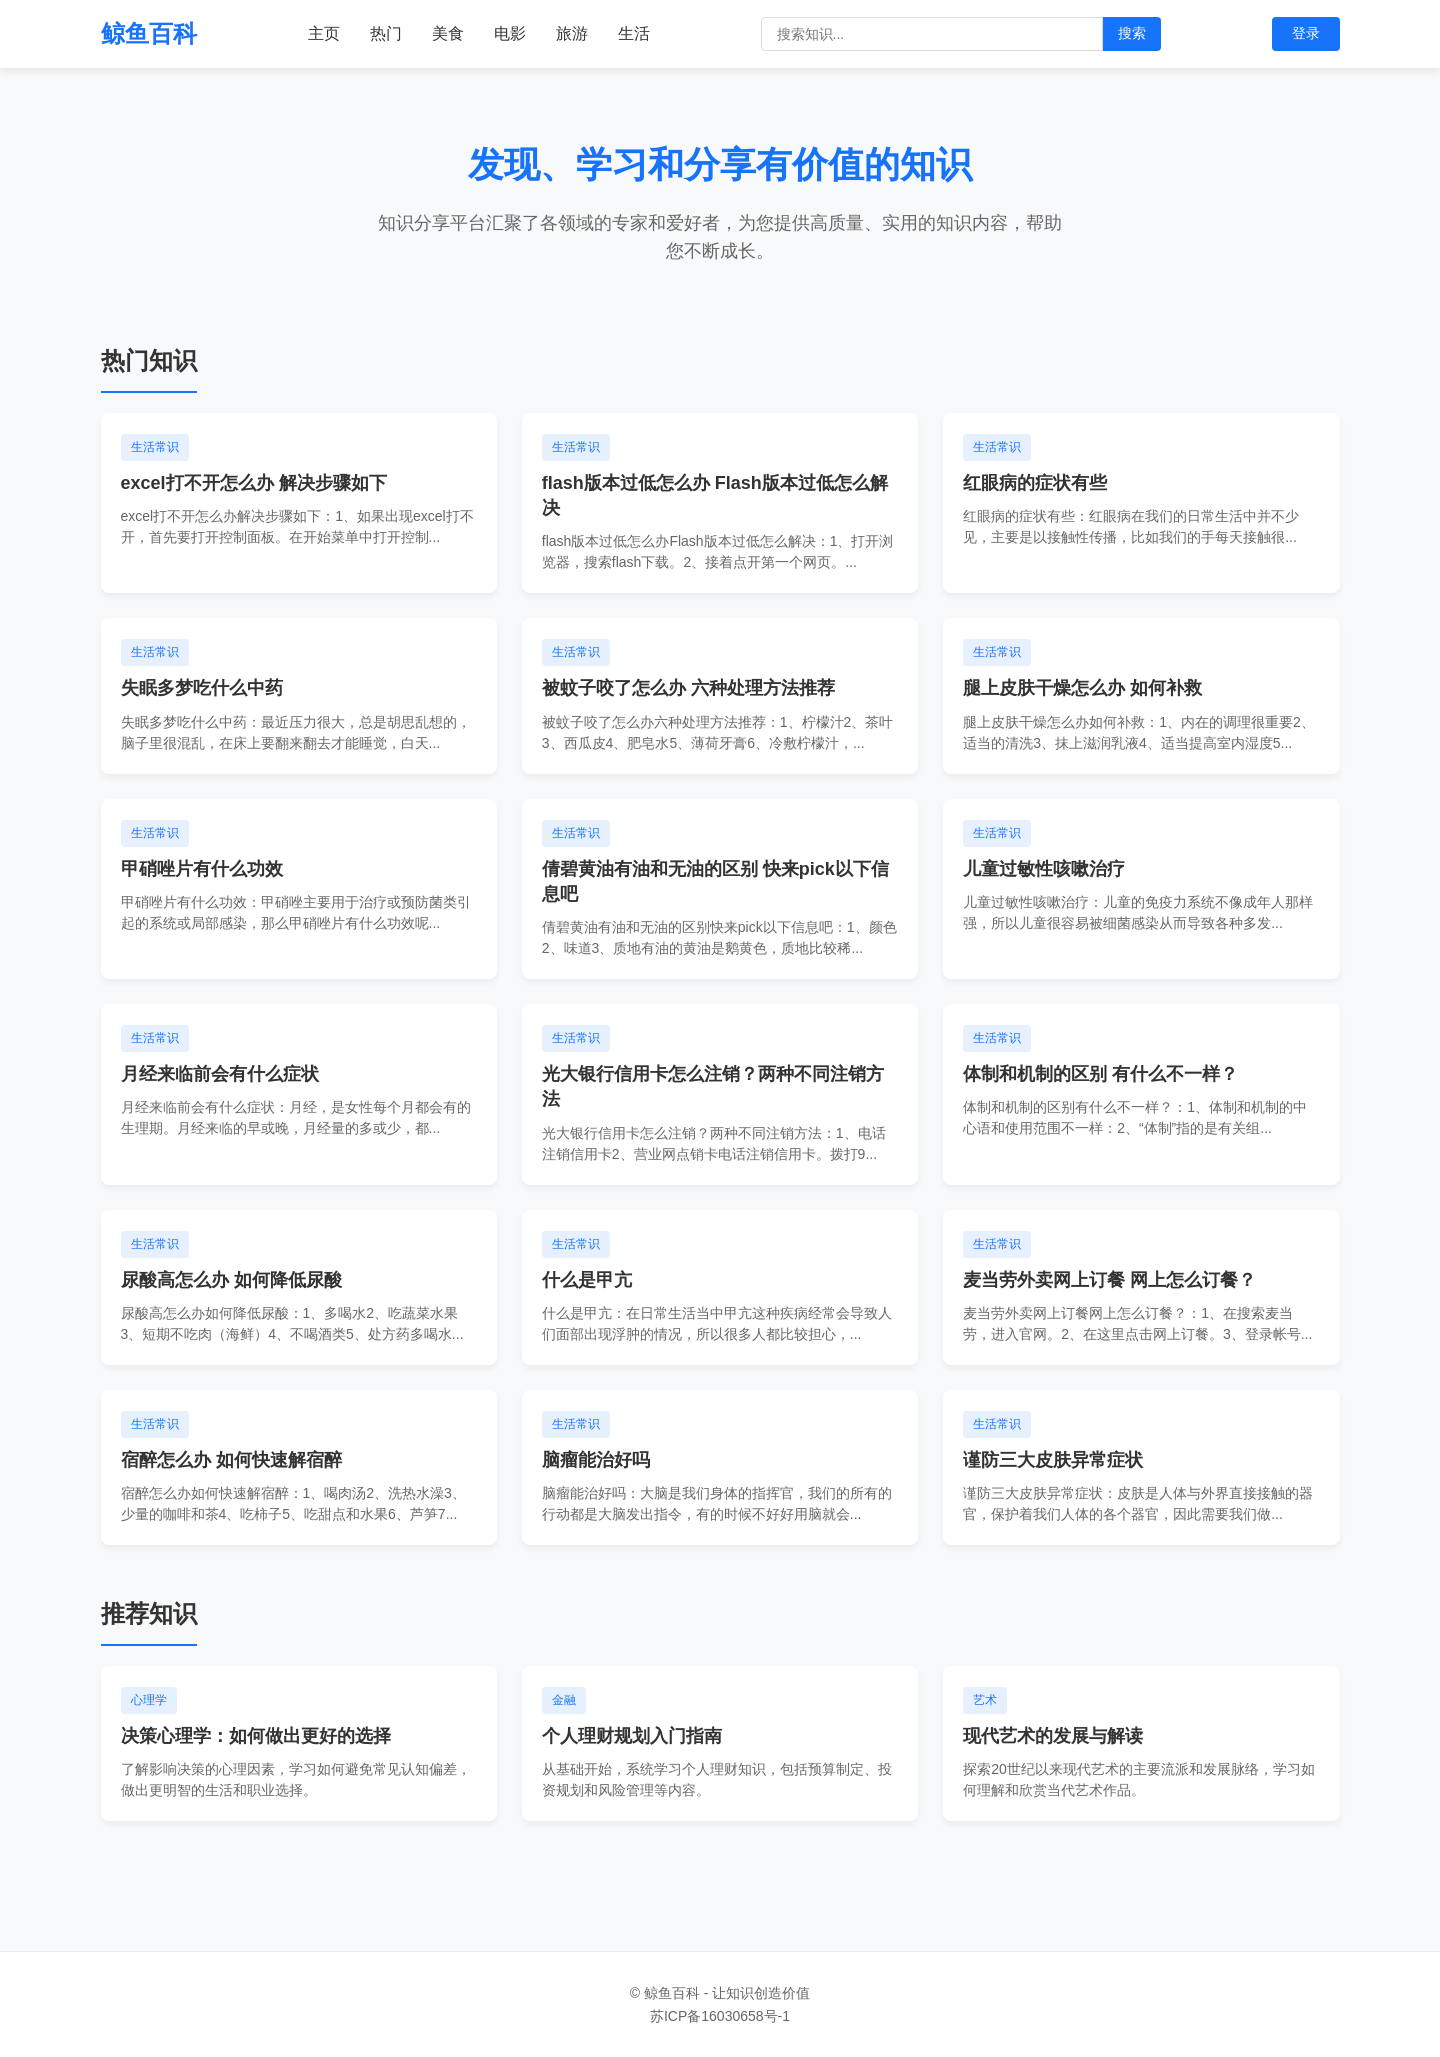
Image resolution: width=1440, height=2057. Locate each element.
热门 (386, 33)
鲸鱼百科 (149, 33)
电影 (510, 33)
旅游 (572, 33)
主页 (324, 33)
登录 (1306, 33)
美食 (448, 33)
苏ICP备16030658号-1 (720, 2016)
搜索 (1132, 33)
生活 (634, 33)
